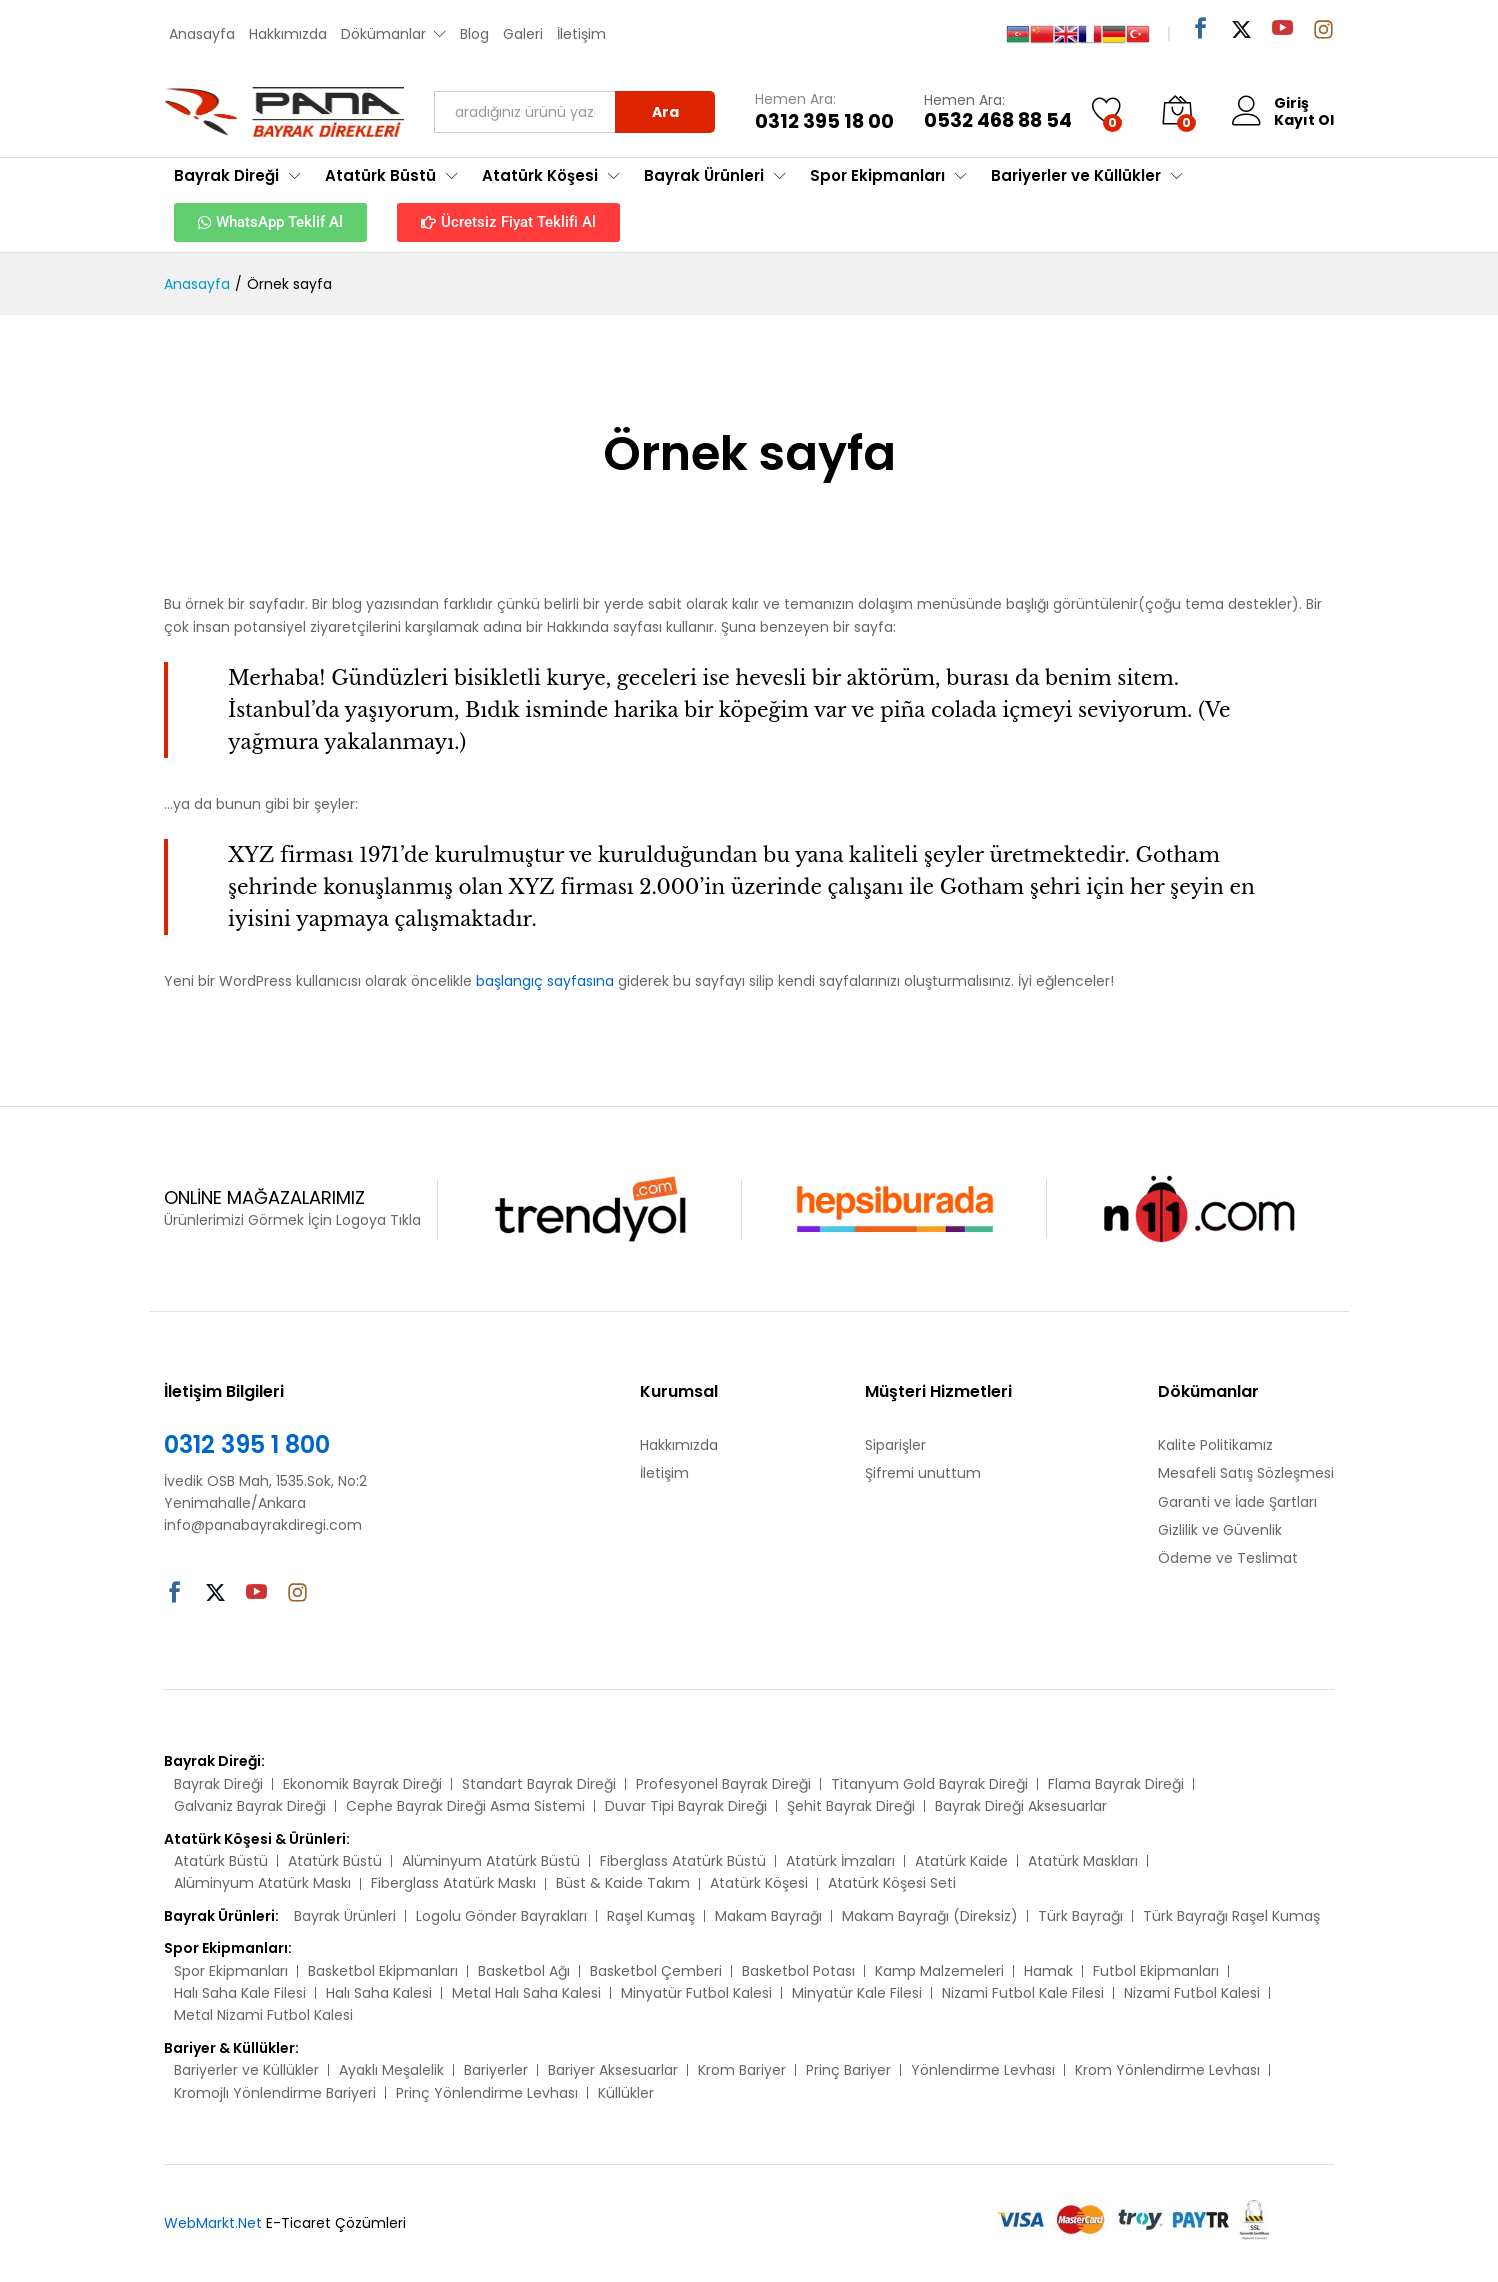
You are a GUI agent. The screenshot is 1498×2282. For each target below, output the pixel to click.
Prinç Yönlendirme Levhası (487, 2093)
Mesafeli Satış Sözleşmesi (1246, 1473)
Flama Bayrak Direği (1116, 1784)
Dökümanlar (383, 34)
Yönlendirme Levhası (983, 2070)
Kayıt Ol (1304, 120)
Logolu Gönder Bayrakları (501, 1916)
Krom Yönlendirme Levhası (1167, 2070)
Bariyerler (496, 2070)
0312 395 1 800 (247, 1444)
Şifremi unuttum (923, 1473)
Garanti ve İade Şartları (1237, 1502)
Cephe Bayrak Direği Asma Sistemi (465, 1806)
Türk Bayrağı (1080, 1916)
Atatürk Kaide (961, 1861)
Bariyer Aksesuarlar (613, 2070)
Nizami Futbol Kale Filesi (1023, 1993)
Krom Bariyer (742, 2070)
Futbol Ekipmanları (1156, 1971)
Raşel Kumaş (651, 1916)
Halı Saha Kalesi (379, 1993)
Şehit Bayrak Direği (851, 1806)
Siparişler (895, 1445)
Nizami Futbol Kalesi (1192, 1993)
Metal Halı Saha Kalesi (526, 1993)
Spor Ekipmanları (231, 1971)
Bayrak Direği (218, 1784)
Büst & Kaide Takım (623, 1883)
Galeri (523, 34)
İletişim (581, 34)
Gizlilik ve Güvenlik (1220, 1530)
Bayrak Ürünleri (345, 1916)
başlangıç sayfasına (545, 981)
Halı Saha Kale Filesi (240, 1993)
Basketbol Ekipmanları (383, 1971)
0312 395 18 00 (824, 122)
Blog (474, 34)
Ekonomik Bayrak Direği (362, 1784)
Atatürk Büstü (221, 1861)
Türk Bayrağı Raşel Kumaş (1231, 1916)
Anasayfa (202, 34)
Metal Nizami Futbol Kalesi (263, 2015)
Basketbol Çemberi (656, 1971)
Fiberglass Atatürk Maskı (453, 1883)
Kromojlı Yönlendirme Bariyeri (275, 2093)
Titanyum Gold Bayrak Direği (929, 1784)
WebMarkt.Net (213, 2223)
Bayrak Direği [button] (226, 175)
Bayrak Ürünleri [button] (704, 175)
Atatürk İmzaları (840, 1861)
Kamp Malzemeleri (939, 1971)
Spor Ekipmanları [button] (877, 175)
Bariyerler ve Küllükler (246, 2070)
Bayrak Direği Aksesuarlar (1021, 1806)
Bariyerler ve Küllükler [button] (1076, 175)
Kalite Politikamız (1215, 1445)
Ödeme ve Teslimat (1228, 1558)
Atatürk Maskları (1083, 1861)
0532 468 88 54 (998, 121)
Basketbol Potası (798, 1971)
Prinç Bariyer (848, 2070)
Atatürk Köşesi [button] (540, 175)
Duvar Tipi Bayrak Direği (686, 1806)
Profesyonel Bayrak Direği (723, 1784)
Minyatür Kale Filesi (857, 1993)
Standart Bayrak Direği (539, 1784)
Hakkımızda (288, 34)
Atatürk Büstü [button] (380, 175)
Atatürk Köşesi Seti (892, 1883)
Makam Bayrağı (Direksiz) (930, 1916)
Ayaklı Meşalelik (391, 2070)
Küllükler (626, 2093)
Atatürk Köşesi (759, 1883)
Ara (665, 112)
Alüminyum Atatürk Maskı (262, 1883)
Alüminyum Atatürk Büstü (491, 1861)
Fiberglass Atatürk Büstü (683, 1861)
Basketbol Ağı (524, 1971)
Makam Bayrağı (768, 1916)
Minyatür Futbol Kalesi (696, 1993)
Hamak (1048, 1971)
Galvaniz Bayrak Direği (250, 1806)
